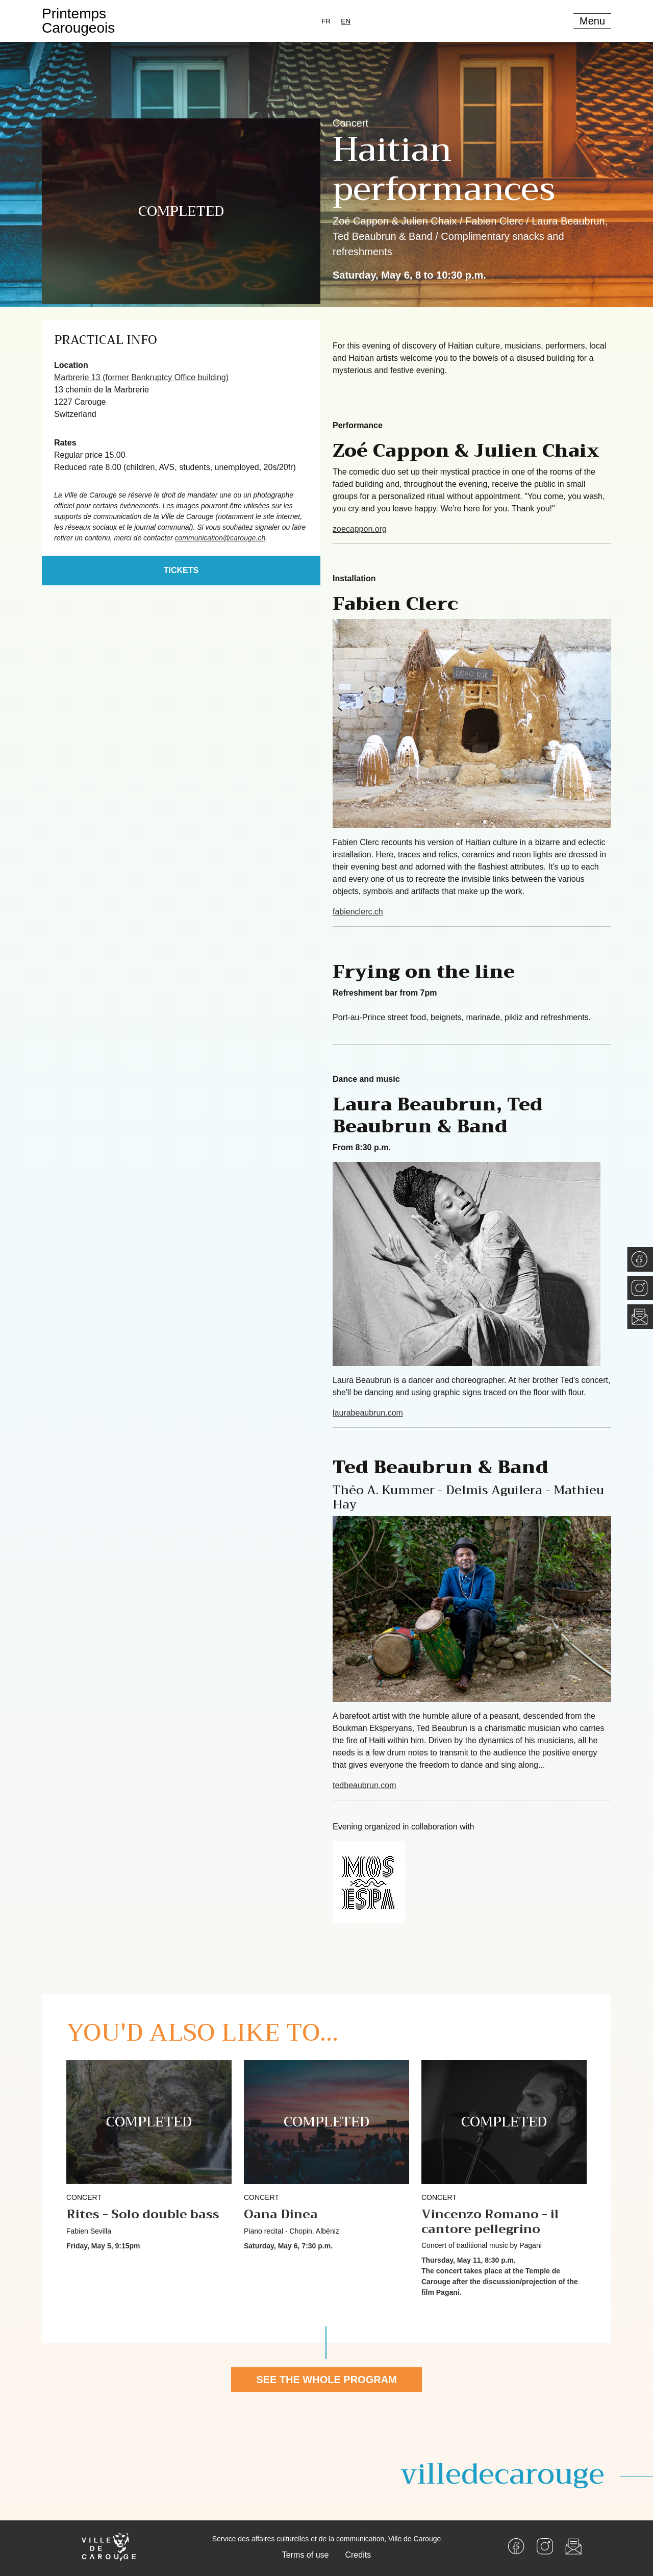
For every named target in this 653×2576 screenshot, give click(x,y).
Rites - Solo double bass (142, 2214)
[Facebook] (516, 2546)
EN (345, 21)
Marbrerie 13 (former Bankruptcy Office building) (141, 377)
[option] (326, 21)
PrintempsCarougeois (78, 21)
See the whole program (326, 2379)
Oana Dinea (281, 2214)
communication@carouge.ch (220, 538)
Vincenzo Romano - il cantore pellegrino (490, 2221)
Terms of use (305, 2554)
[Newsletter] (573, 2546)
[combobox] (346, 21)
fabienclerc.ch (358, 911)
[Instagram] (545, 2546)
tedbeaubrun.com (364, 1785)
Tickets (181, 570)
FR (326, 21)
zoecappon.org (360, 529)
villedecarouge (502, 2474)
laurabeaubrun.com (368, 1412)
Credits (358, 2554)
